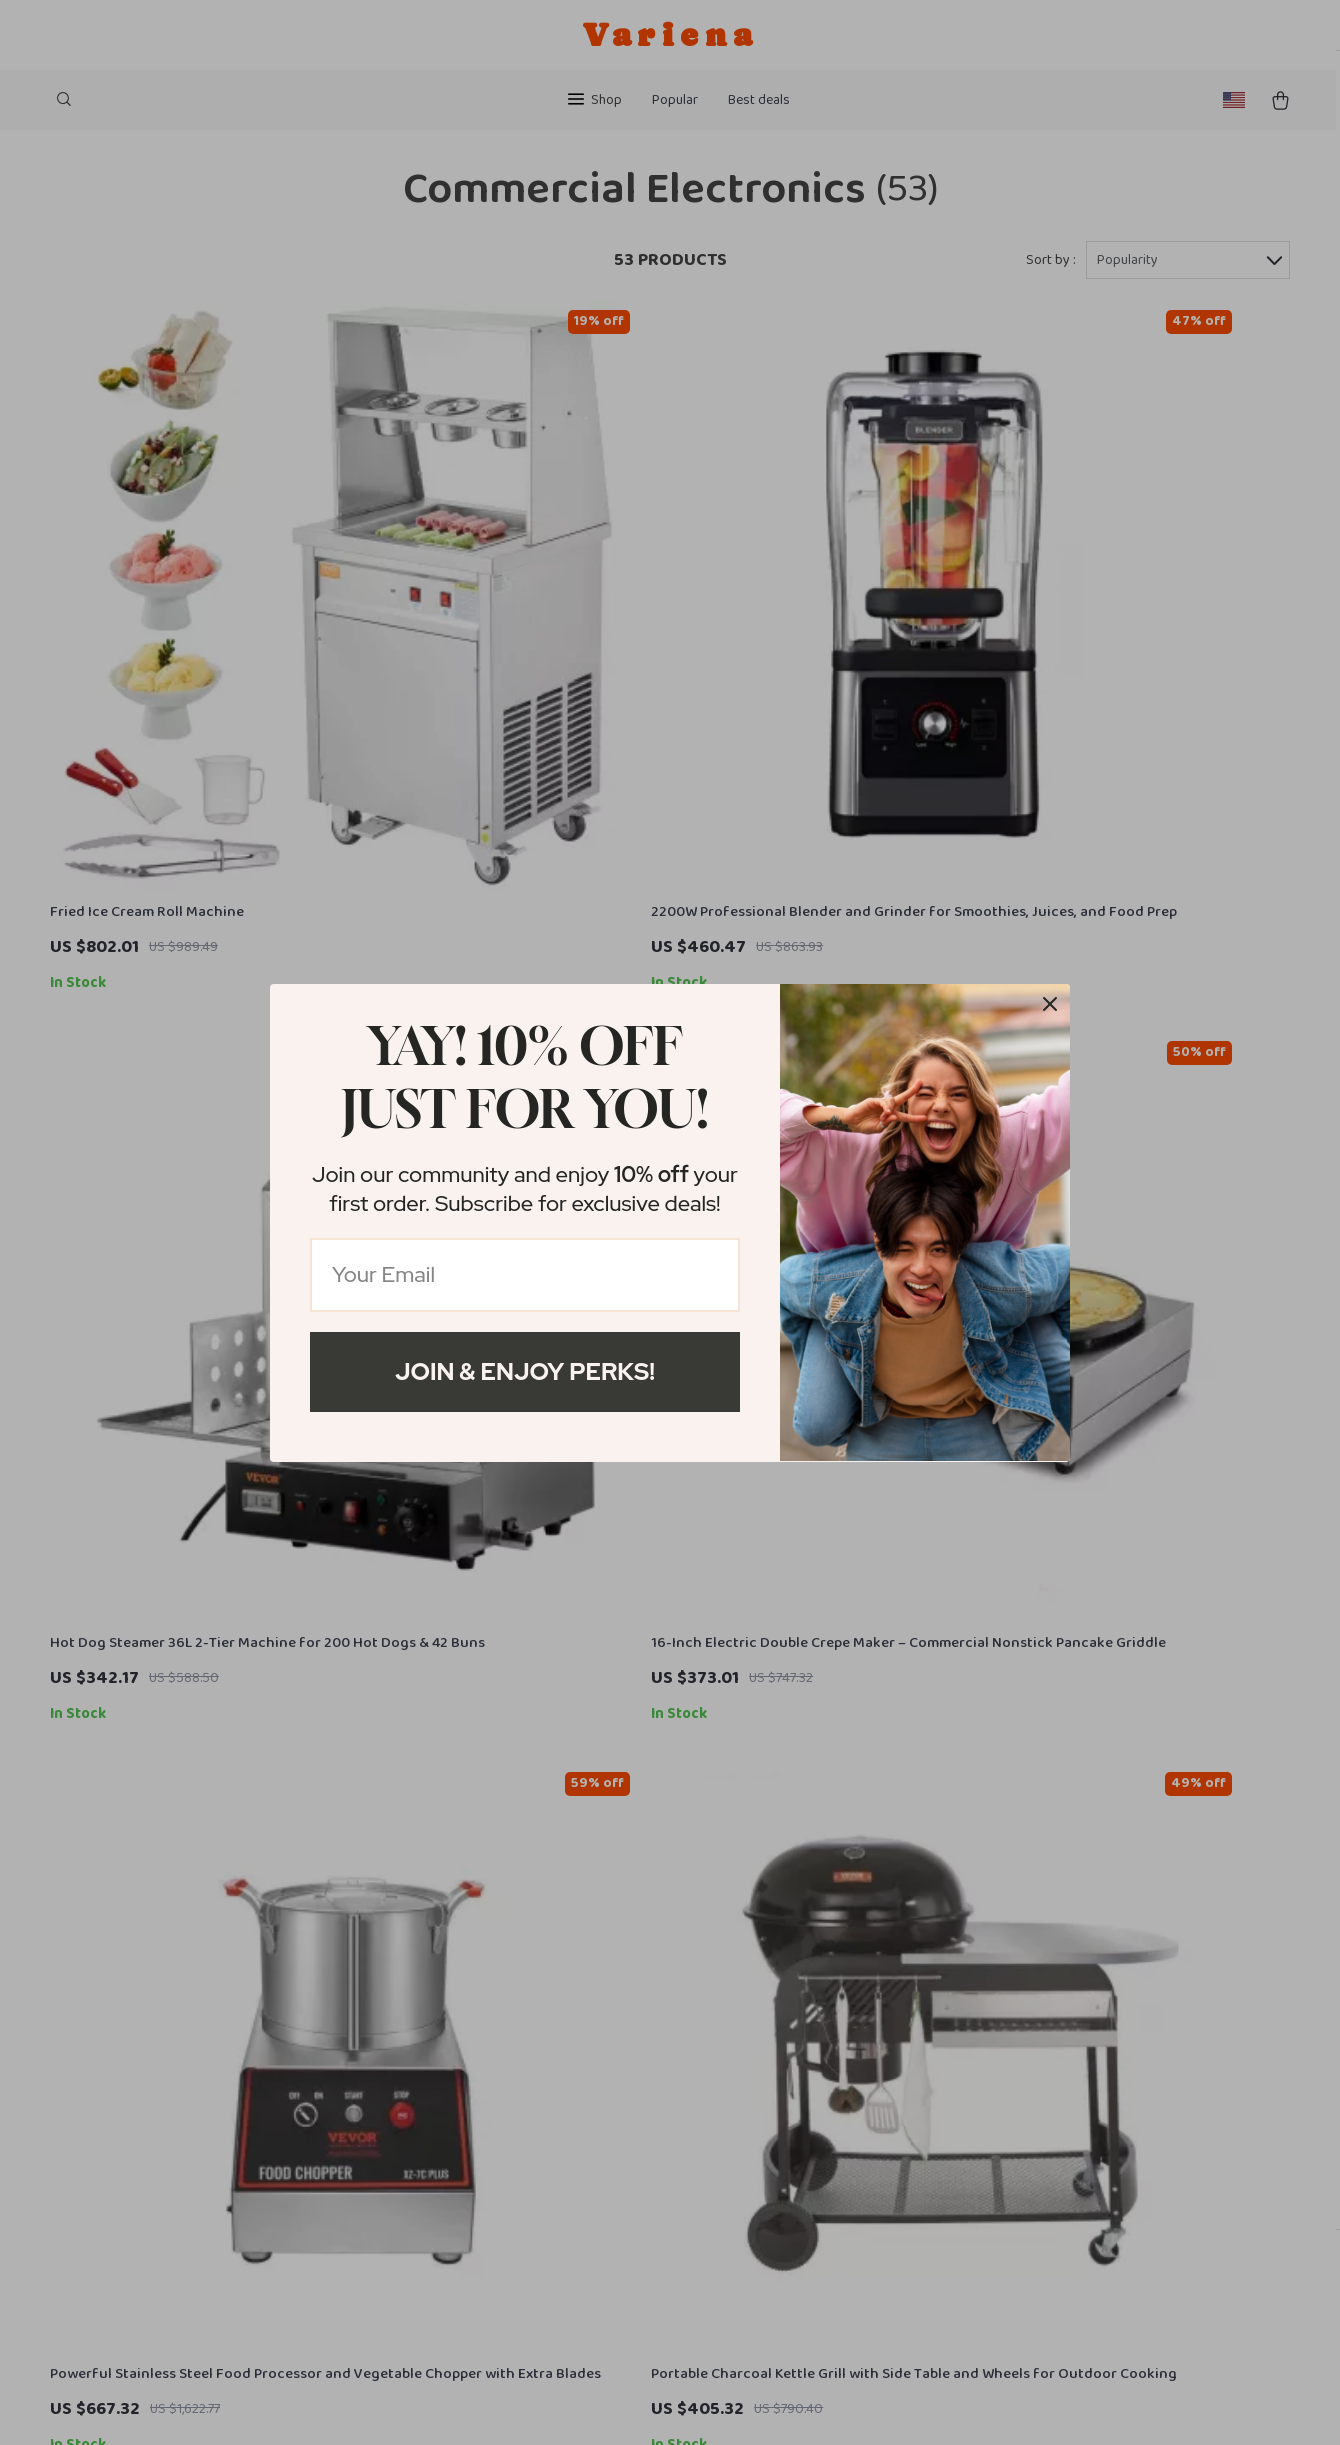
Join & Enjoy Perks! (525, 1371)
